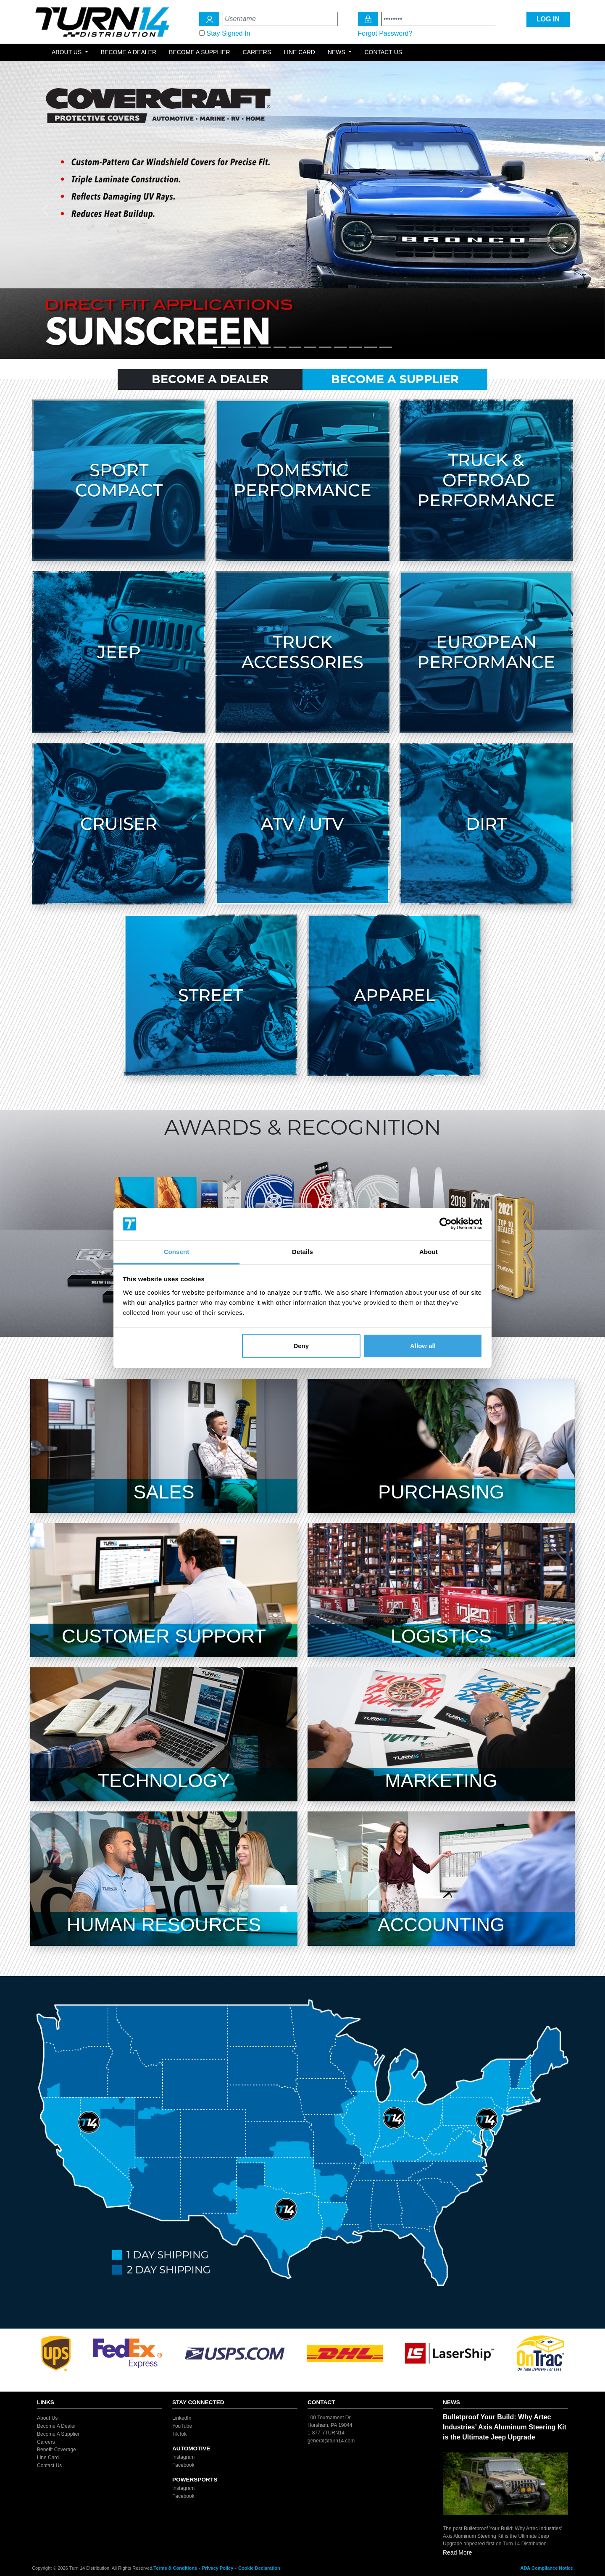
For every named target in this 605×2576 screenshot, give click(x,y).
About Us (47, 2418)
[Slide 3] (249, 347)
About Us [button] (67, 52)
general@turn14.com (331, 2441)
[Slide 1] (219, 347)
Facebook (183, 2465)
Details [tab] (302, 1251)
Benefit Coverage (56, 2449)
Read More (457, 2552)
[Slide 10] (355, 347)
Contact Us (383, 52)
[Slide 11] (370, 347)
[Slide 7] (310, 347)
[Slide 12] (385, 347)
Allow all (423, 1345)
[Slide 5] (280, 347)
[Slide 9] (340, 347)
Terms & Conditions (175, 2568)
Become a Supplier (199, 52)
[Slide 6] (295, 347)
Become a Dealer (128, 52)
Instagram (183, 2457)
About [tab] (428, 1251)
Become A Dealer (210, 379)
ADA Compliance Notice (546, 2568)
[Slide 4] (264, 347)
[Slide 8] (325, 347)
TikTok (179, 2434)
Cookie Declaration (259, 2568)
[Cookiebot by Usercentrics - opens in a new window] (445, 1224)
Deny (301, 1345)
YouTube (182, 2426)
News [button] (337, 52)
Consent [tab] (176, 1251)
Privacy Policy (218, 2568)
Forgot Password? (385, 33)
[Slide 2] (234, 347)
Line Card (299, 52)
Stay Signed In (228, 33)
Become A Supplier (395, 379)
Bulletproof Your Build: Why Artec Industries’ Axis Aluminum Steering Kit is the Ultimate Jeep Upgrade (504, 2427)
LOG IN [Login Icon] (548, 19)
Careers (257, 52)
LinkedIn (181, 2418)
